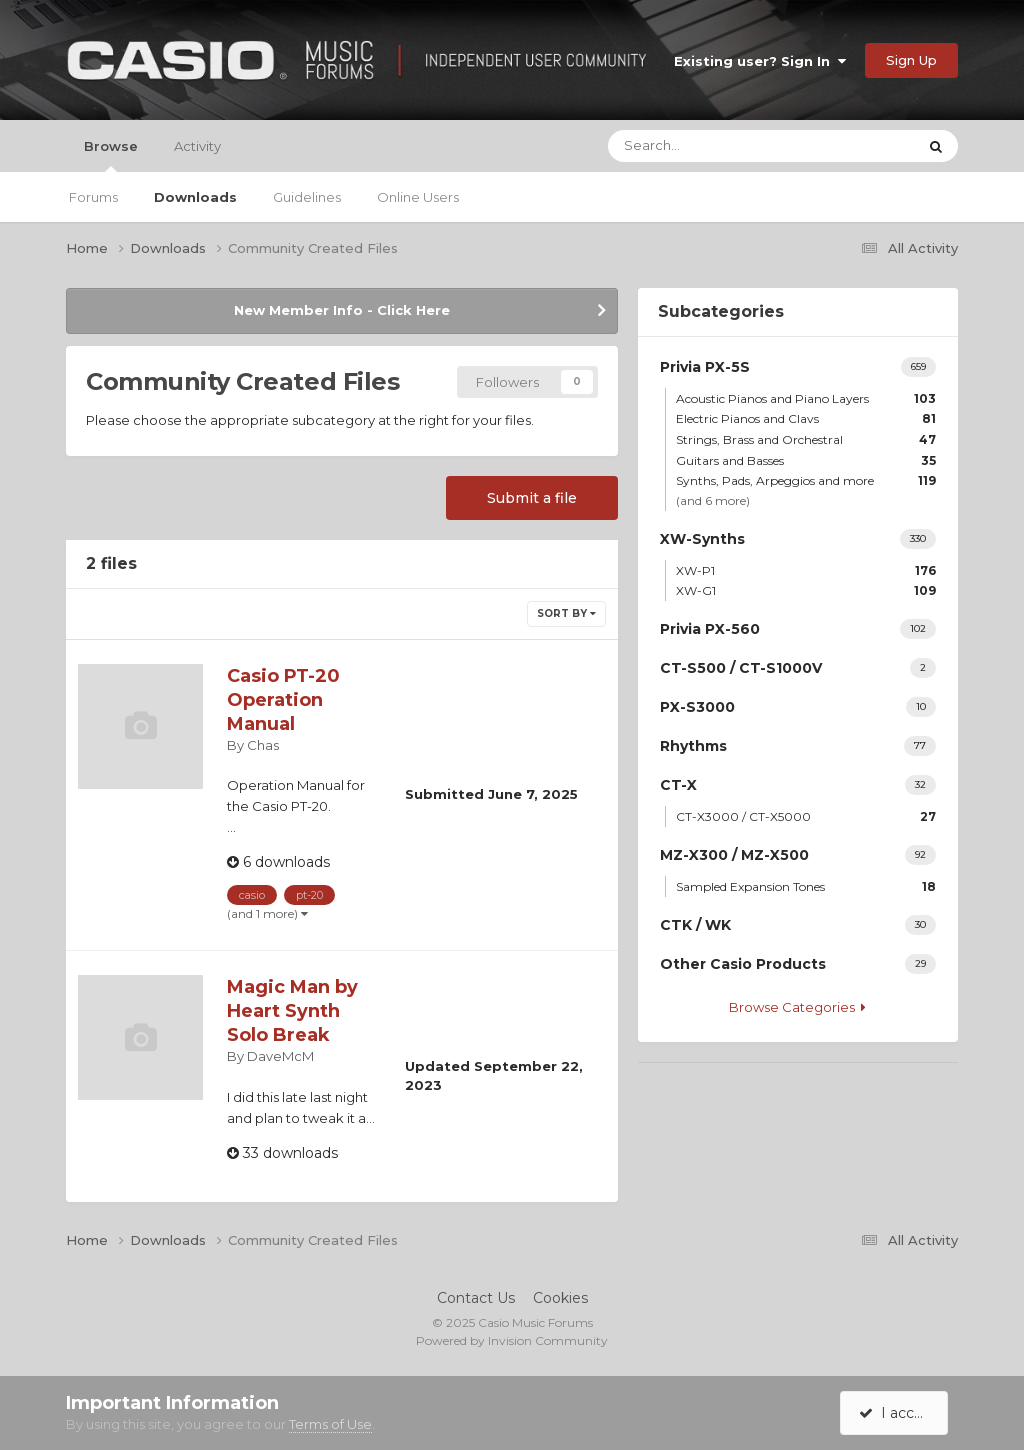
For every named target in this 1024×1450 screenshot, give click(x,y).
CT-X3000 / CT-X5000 (806, 816)
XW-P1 (806, 570)
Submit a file (532, 498)
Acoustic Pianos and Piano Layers (806, 398)
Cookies (560, 1298)
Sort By (566, 613)
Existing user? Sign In (760, 61)
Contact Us (476, 1298)
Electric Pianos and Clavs (806, 418)
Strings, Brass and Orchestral (806, 439)
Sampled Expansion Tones (806, 886)
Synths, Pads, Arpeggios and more (806, 480)
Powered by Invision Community (512, 1340)
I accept (897, 1413)
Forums (93, 197)
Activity (197, 146)
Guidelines (307, 197)
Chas (263, 745)
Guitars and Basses (806, 460)
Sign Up (911, 60)
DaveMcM (280, 1056)
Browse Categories (797, 1007)
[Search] (701, 146)
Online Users (418, 197)
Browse (111, 155)
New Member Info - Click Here (342, 310)
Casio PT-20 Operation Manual (283, 700)
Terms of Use (330, 1424)
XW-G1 (806, 590)
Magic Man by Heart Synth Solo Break (292, 1011)
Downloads (195, 197)
